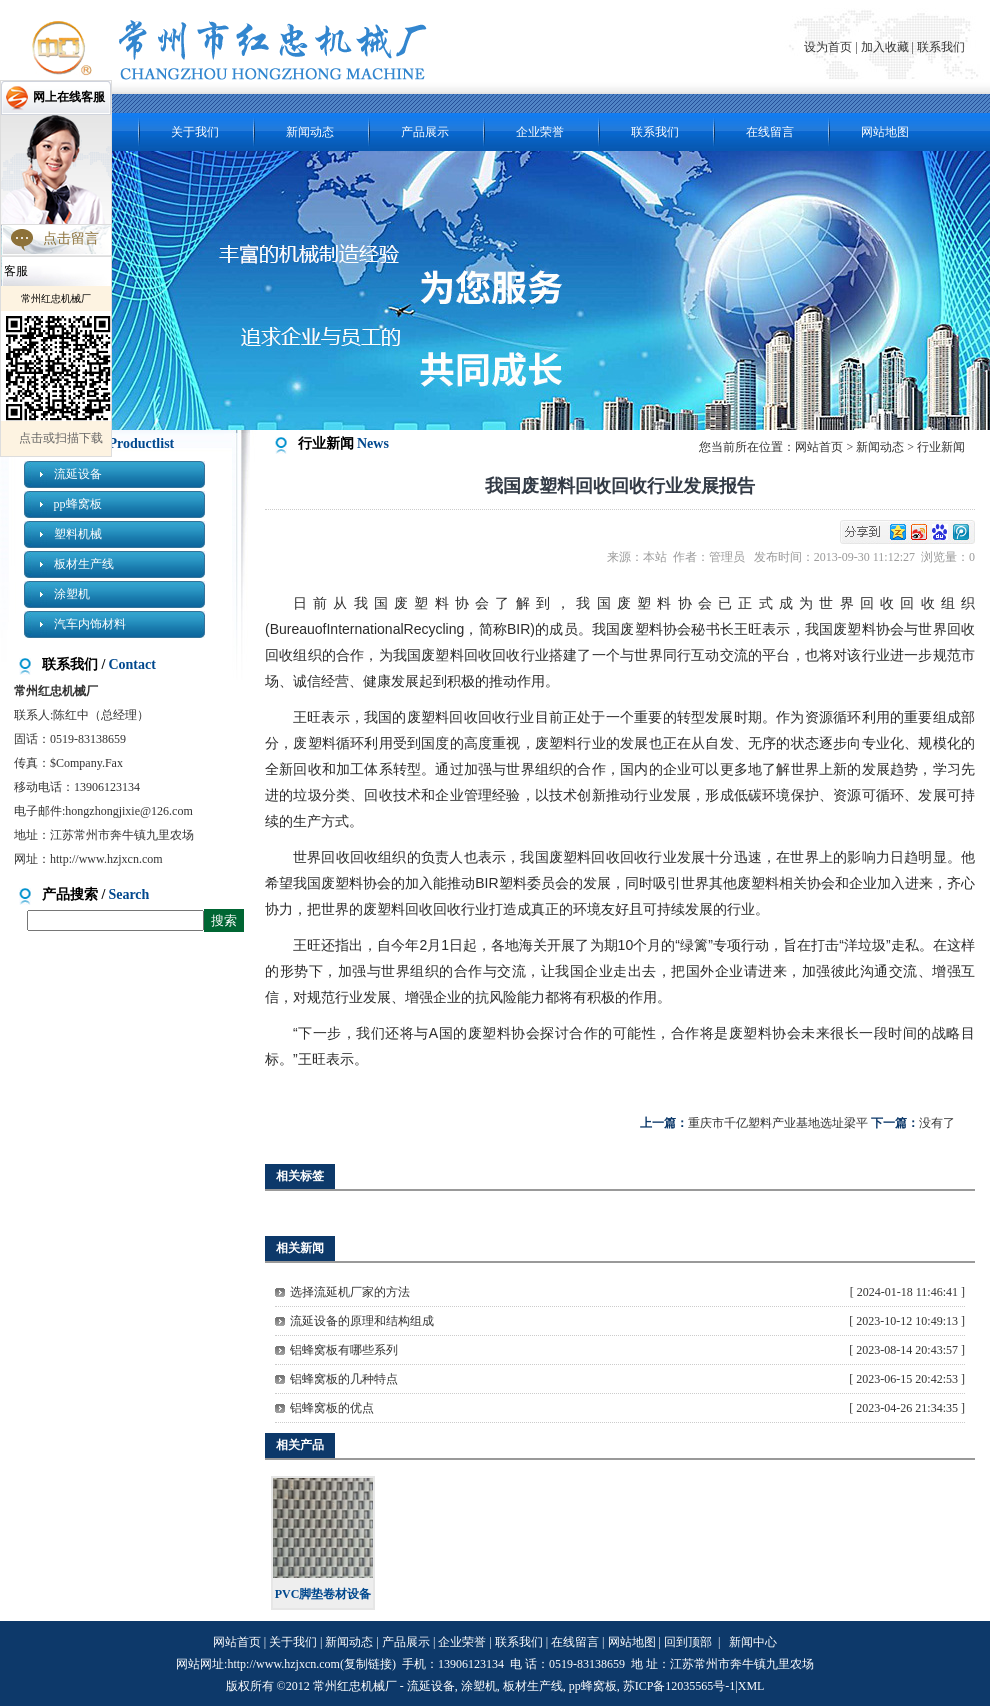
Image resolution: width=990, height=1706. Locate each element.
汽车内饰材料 (90, 624)
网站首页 (819, 447)
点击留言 (71, 238)
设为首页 (829, 47)
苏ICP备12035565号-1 (679, 1686)
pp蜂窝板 (78, 504)
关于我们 (195, 132)
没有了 (937, 1123)
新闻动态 (310, 132)
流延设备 (78, 474)
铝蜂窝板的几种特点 (344, 1379)
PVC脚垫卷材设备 (323, 1594)
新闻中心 (753, 1642)
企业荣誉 (540, 132)
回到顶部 (688, 1642)
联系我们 (941, 47)
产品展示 (425, 132)
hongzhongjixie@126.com (128, 811)
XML (751, 1686)
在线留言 (770, 132)
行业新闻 (941, 447)
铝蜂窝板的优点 (332, 1408)
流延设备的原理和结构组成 (362, 1321)
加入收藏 (885, 47)
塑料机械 (78, 534)
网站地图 (885, 132)
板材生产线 (84, 564)
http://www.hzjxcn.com (106, 859)
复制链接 (368, 1664)
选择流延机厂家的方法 (350, 1292)
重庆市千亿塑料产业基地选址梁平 (778, 1123)
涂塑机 (72, 594)
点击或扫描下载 (61, 438)
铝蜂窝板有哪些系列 (344, 1350)
